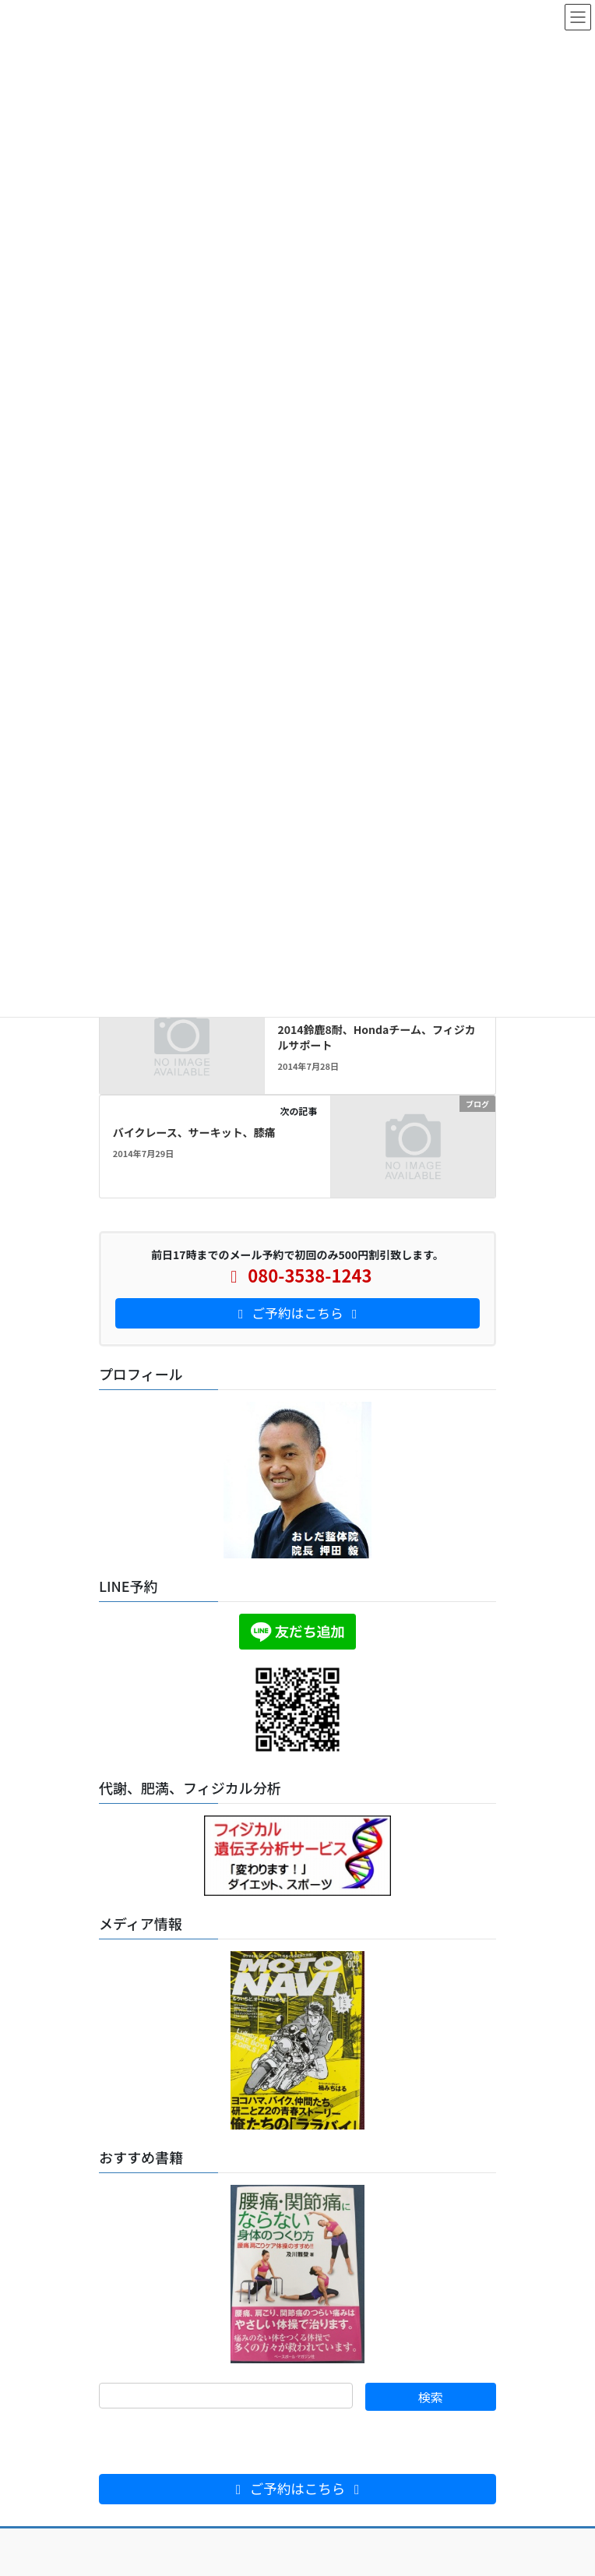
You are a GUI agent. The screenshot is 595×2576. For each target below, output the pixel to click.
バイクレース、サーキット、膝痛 (194, 1132)
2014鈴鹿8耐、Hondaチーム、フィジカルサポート (376, 1037)
